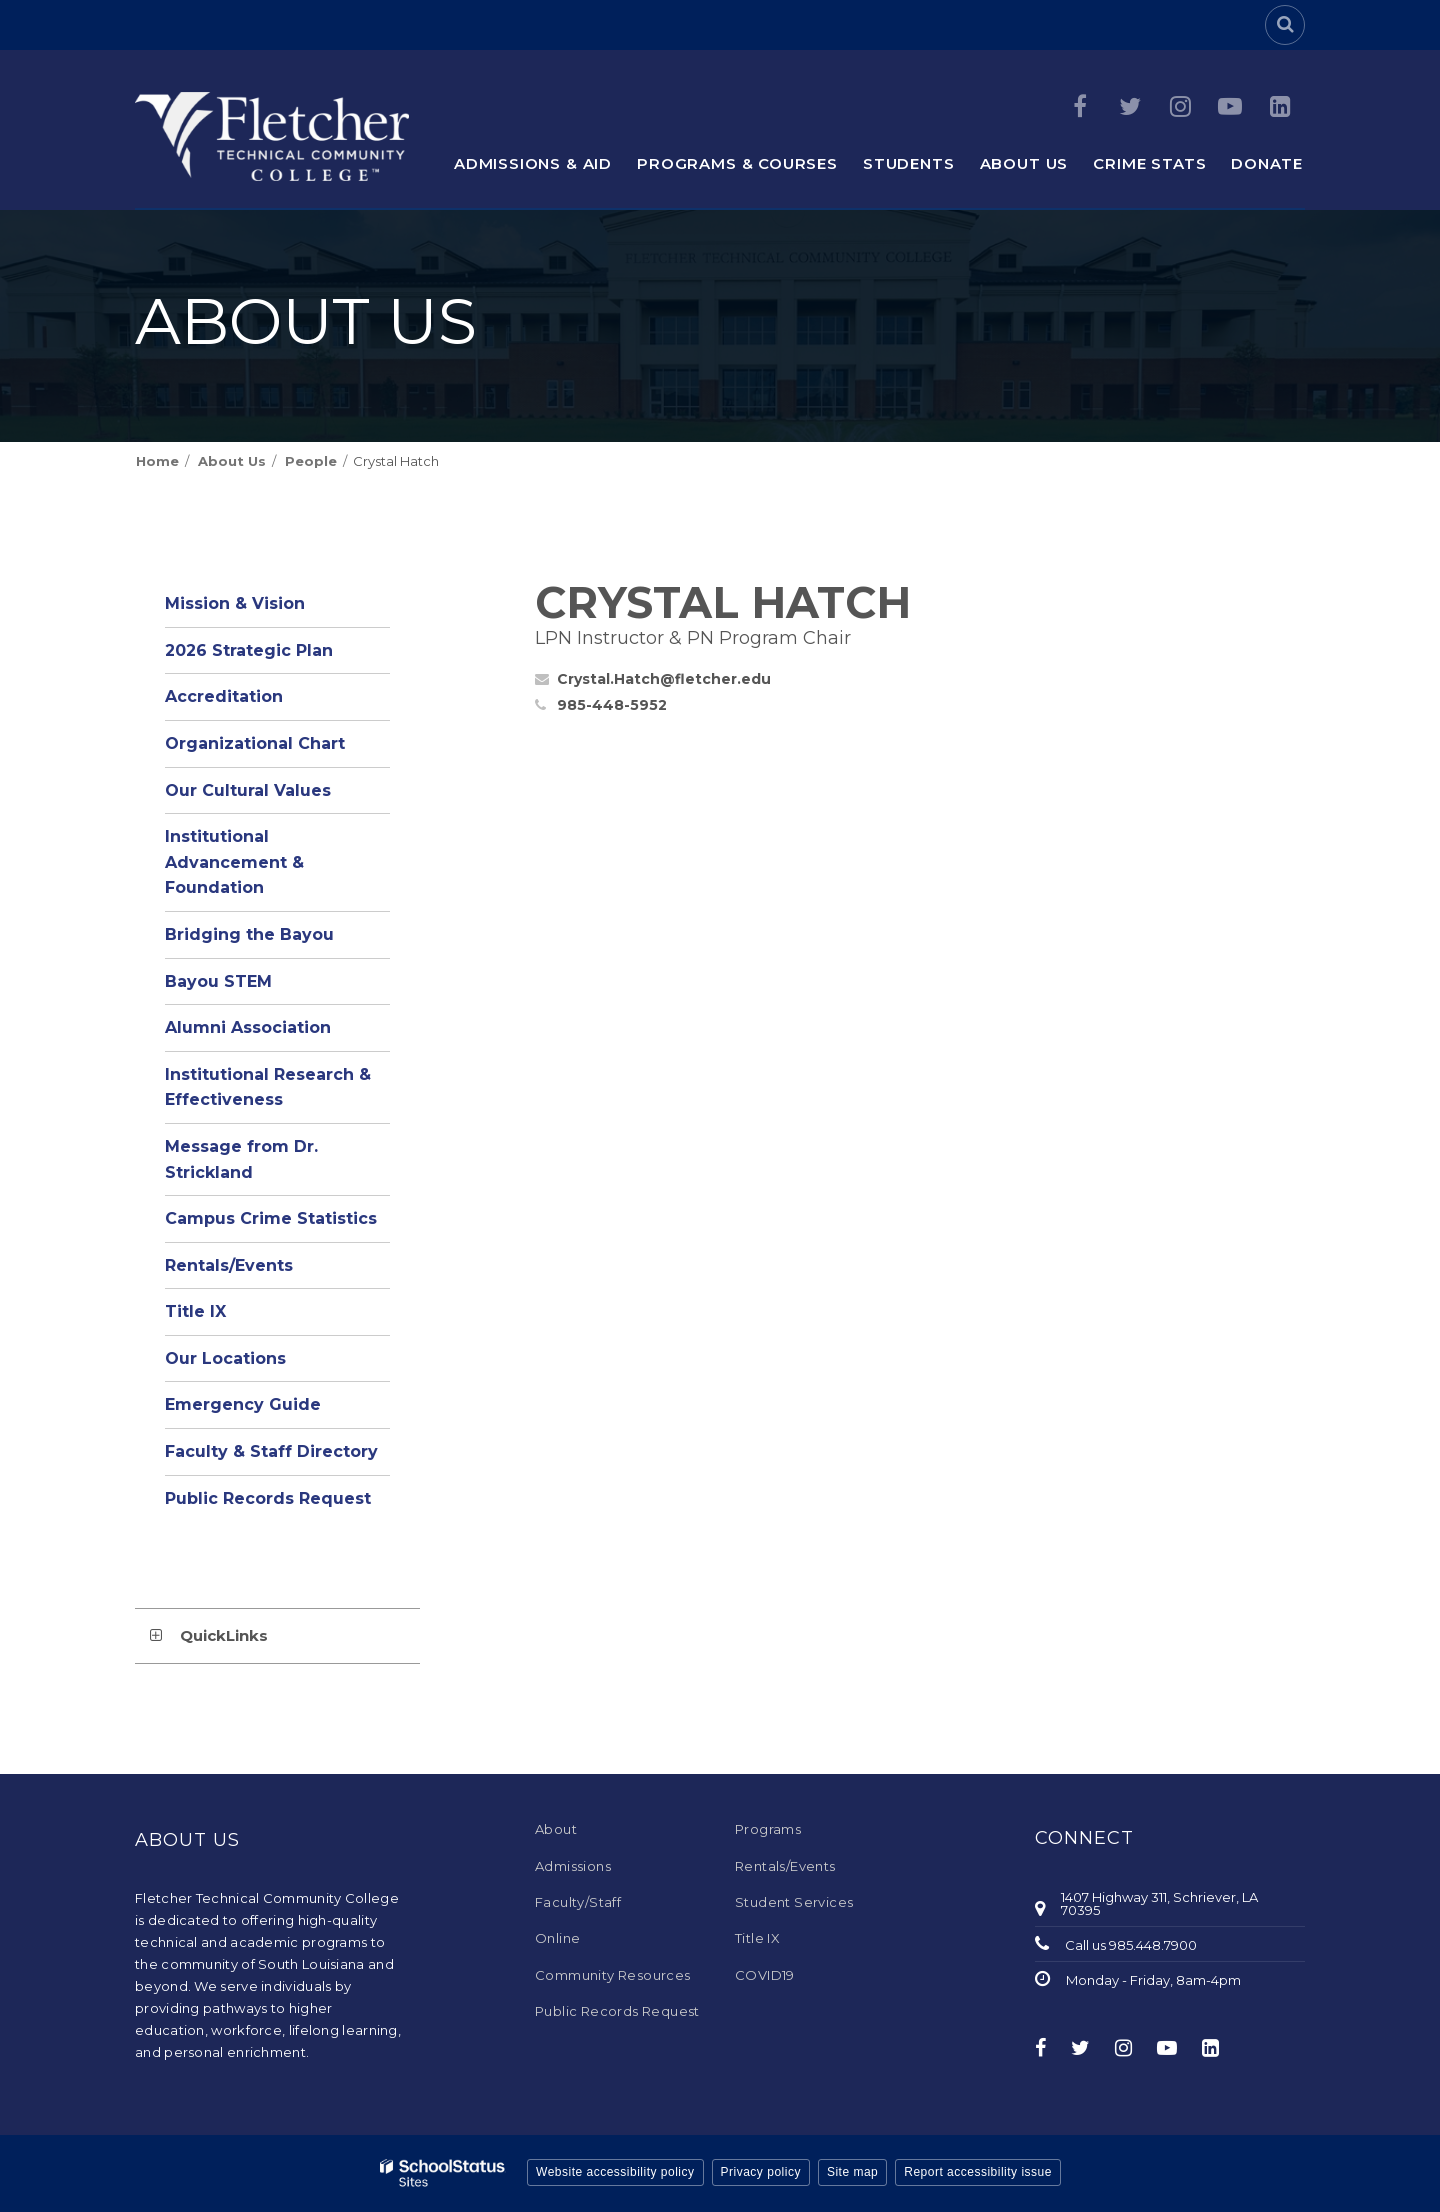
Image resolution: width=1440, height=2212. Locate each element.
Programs (768, 1829)
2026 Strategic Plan (249, 650)
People (311, 461)
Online (557, 1938)
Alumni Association (248, 1027)
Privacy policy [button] (761, 2172)
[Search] (1285, 25)
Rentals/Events (229, 1265)
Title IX (195, 1311)
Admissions (573, 1866)
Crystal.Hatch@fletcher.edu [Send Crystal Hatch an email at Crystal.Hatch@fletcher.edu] (664, 679)
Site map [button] (852, 2172)
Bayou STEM (218, 981)
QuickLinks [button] (224, 1635)
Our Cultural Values (248, 790)
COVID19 (765, 1975)
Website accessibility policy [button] (615, 2172)
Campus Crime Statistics (271, 1218)
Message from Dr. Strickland (241, 1159)
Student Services (794, 1902)
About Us (232, 461)
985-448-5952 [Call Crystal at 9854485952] (612, 705)
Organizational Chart (277, 748)
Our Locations (225, 1358)
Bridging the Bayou (249, 934)
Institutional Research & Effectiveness (268, 1087)
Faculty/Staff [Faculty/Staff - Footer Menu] (578, 1902)
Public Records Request (268, 1498)
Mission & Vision (235, 603)
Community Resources (613, 1975)
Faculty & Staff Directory (271, 1451)
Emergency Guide (243, 1404)
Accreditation (224, 696)
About (556, 1829)
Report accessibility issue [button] (978, 2172)
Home (157, 461)
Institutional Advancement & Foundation (234, 862)
